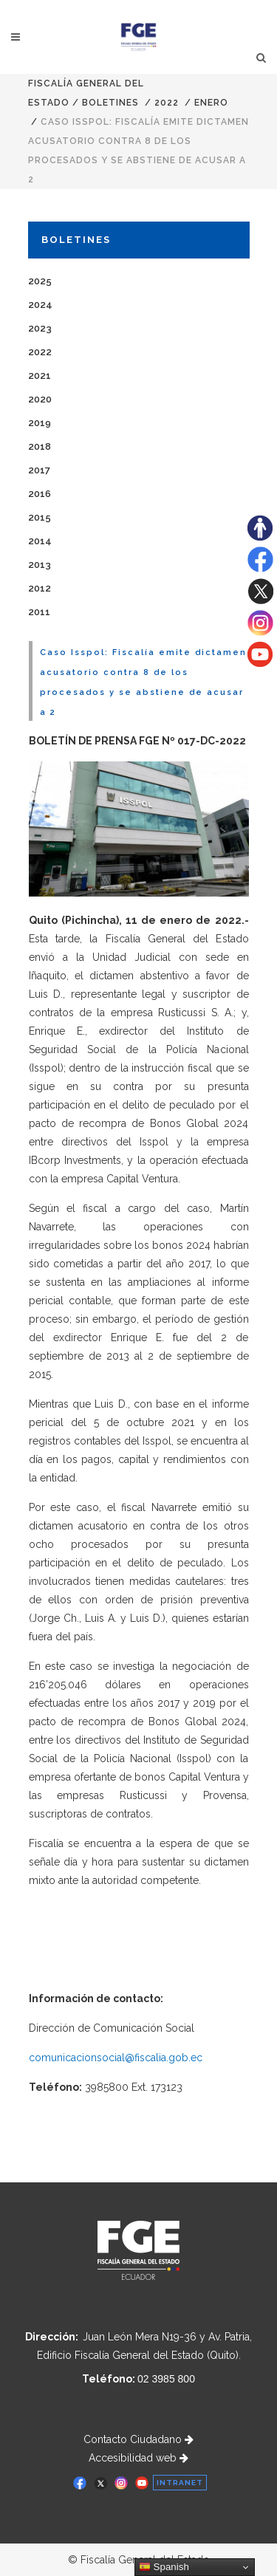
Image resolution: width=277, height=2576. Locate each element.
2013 (39, 564)
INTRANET (180, 2483)
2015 (39, 517)
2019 (39, 422)
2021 (39, 375)
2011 (39, 611)
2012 (39, 588)
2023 (40, 328)
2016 (39, 493)
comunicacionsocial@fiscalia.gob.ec (115, 2057)
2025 (40, 281)
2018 (39, 446)
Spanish (164, 2567)
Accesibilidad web (138, 2458)
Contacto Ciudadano (138, 2439)
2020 (40, 399)
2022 (166, 102)
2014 (40, 541)
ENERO (211, 102)
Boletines (110, 102)
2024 (40, 304)
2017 (39, 470)
